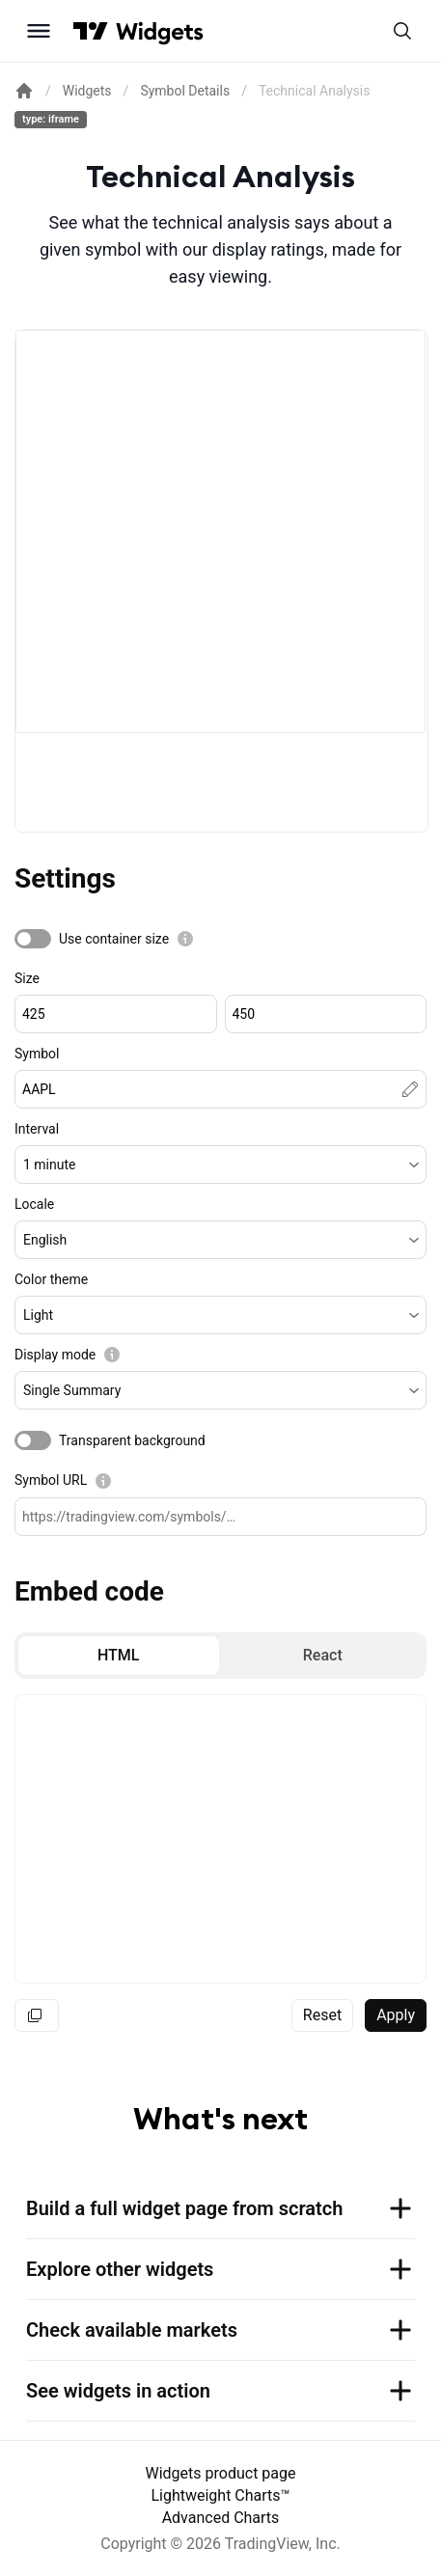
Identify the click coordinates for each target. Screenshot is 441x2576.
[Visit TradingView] (90, 30)
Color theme (51, 1279)
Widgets (87, 90)
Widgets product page (221, 2473)
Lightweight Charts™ (220, 2495)
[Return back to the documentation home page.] (24, 90)
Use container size (114, 938)
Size (27, 978)
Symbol (36, 1053)
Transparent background (132, 1440)
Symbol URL (50, 1480)
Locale (34, 1204)
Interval (36, 1129)
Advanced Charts (221, 2517)
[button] (220, 1164)
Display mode (55, 1354)
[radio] (118, 1655)
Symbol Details (185, 90)
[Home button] (160, 31)
